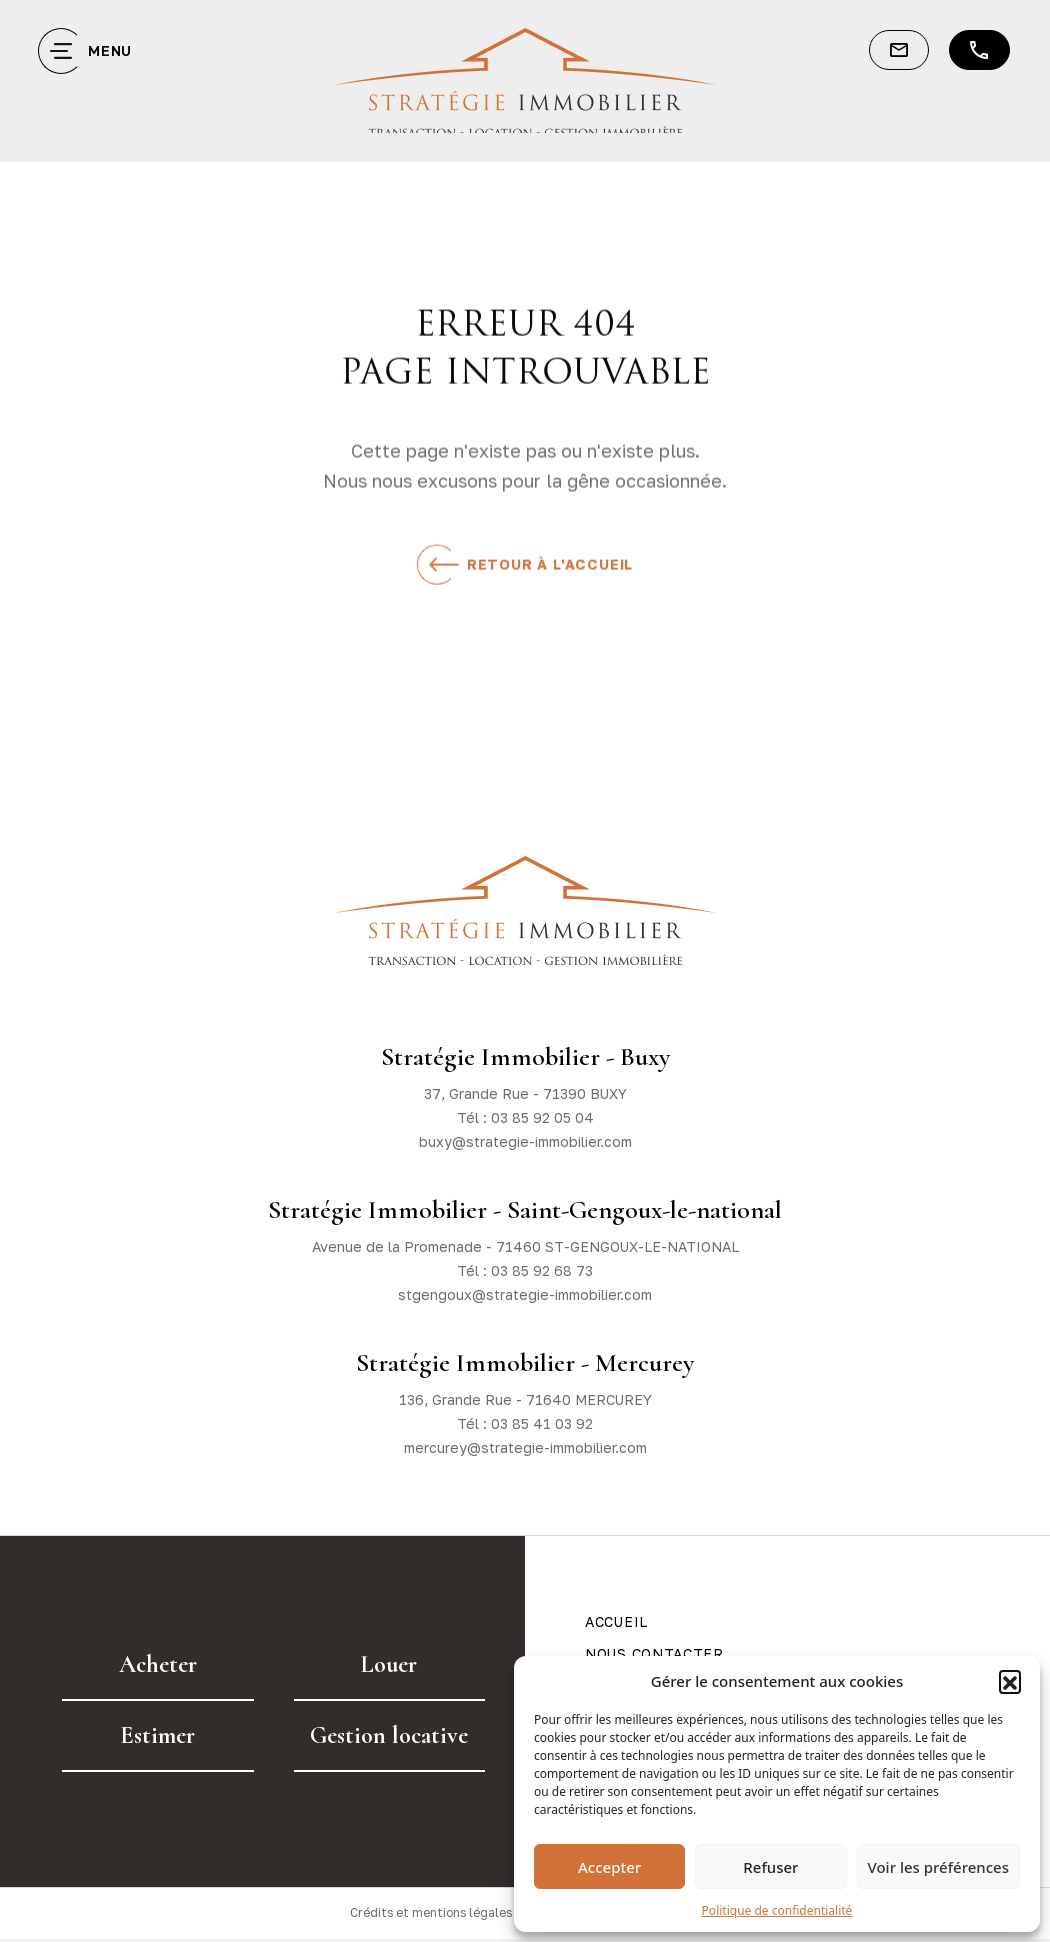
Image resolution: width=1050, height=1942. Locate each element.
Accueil (616, 1621)
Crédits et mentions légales (430, 1914)
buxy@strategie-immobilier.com (525, 1141)
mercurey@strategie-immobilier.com (525, 1447)
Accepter (609, 1867)
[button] (1010, 1681)
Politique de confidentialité (777, 1910)
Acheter (158, 1664)
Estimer (157, 1735)
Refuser (770, 1867)
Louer (389, 1664)
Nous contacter (654, 1653)
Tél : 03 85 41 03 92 (525, 1423)
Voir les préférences (938, 1867)
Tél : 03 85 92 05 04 (525, 1117)
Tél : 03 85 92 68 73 (525, 1270)
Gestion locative (389, 1735)
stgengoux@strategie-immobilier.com (525, 1294)
